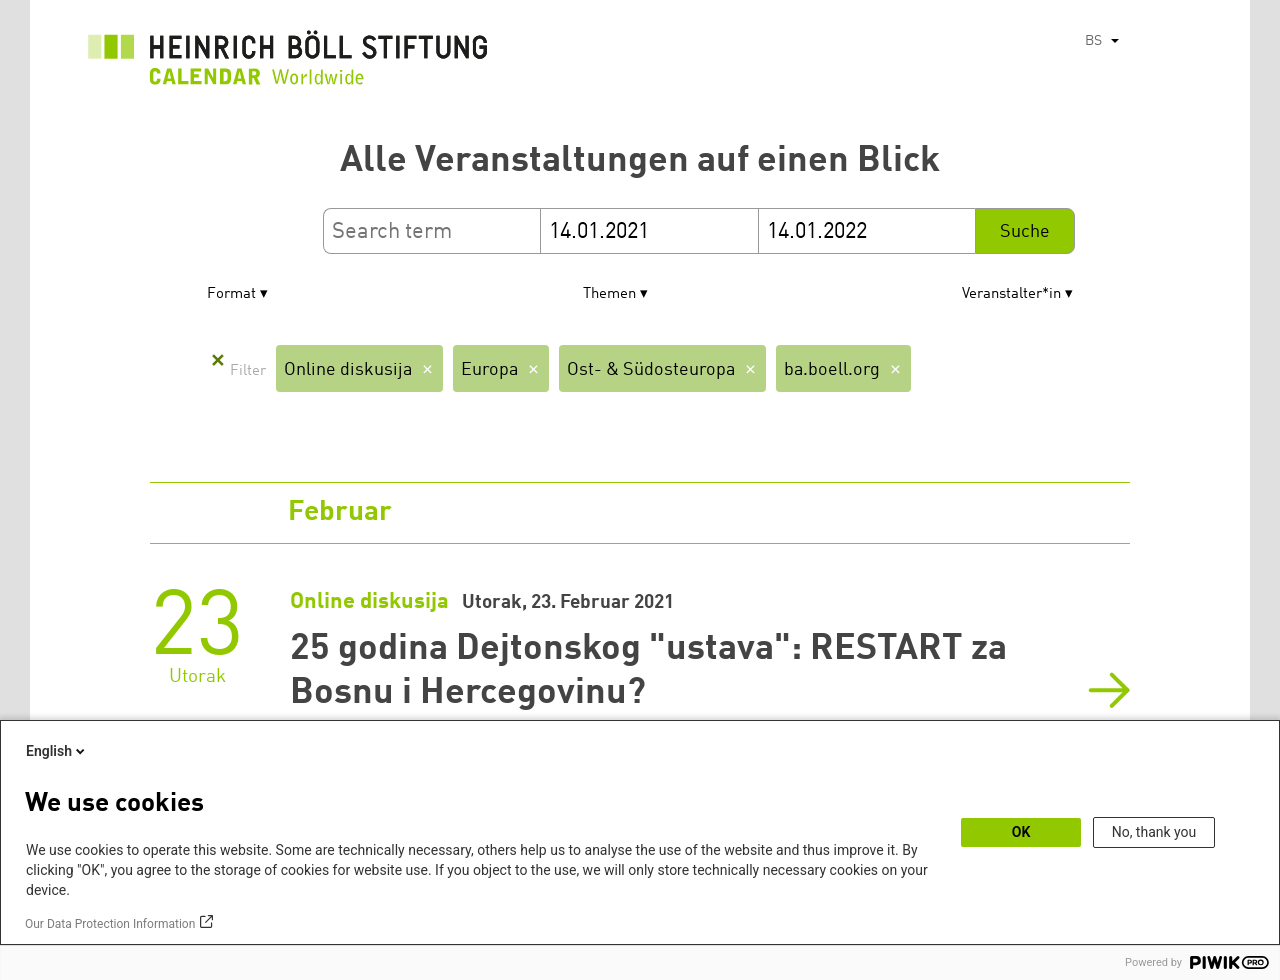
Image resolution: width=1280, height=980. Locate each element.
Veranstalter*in (1011, 294)
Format (231, 294)
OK (1021, 832)
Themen (609, 294)
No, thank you (1154, 832)
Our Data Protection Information (110, 924)
